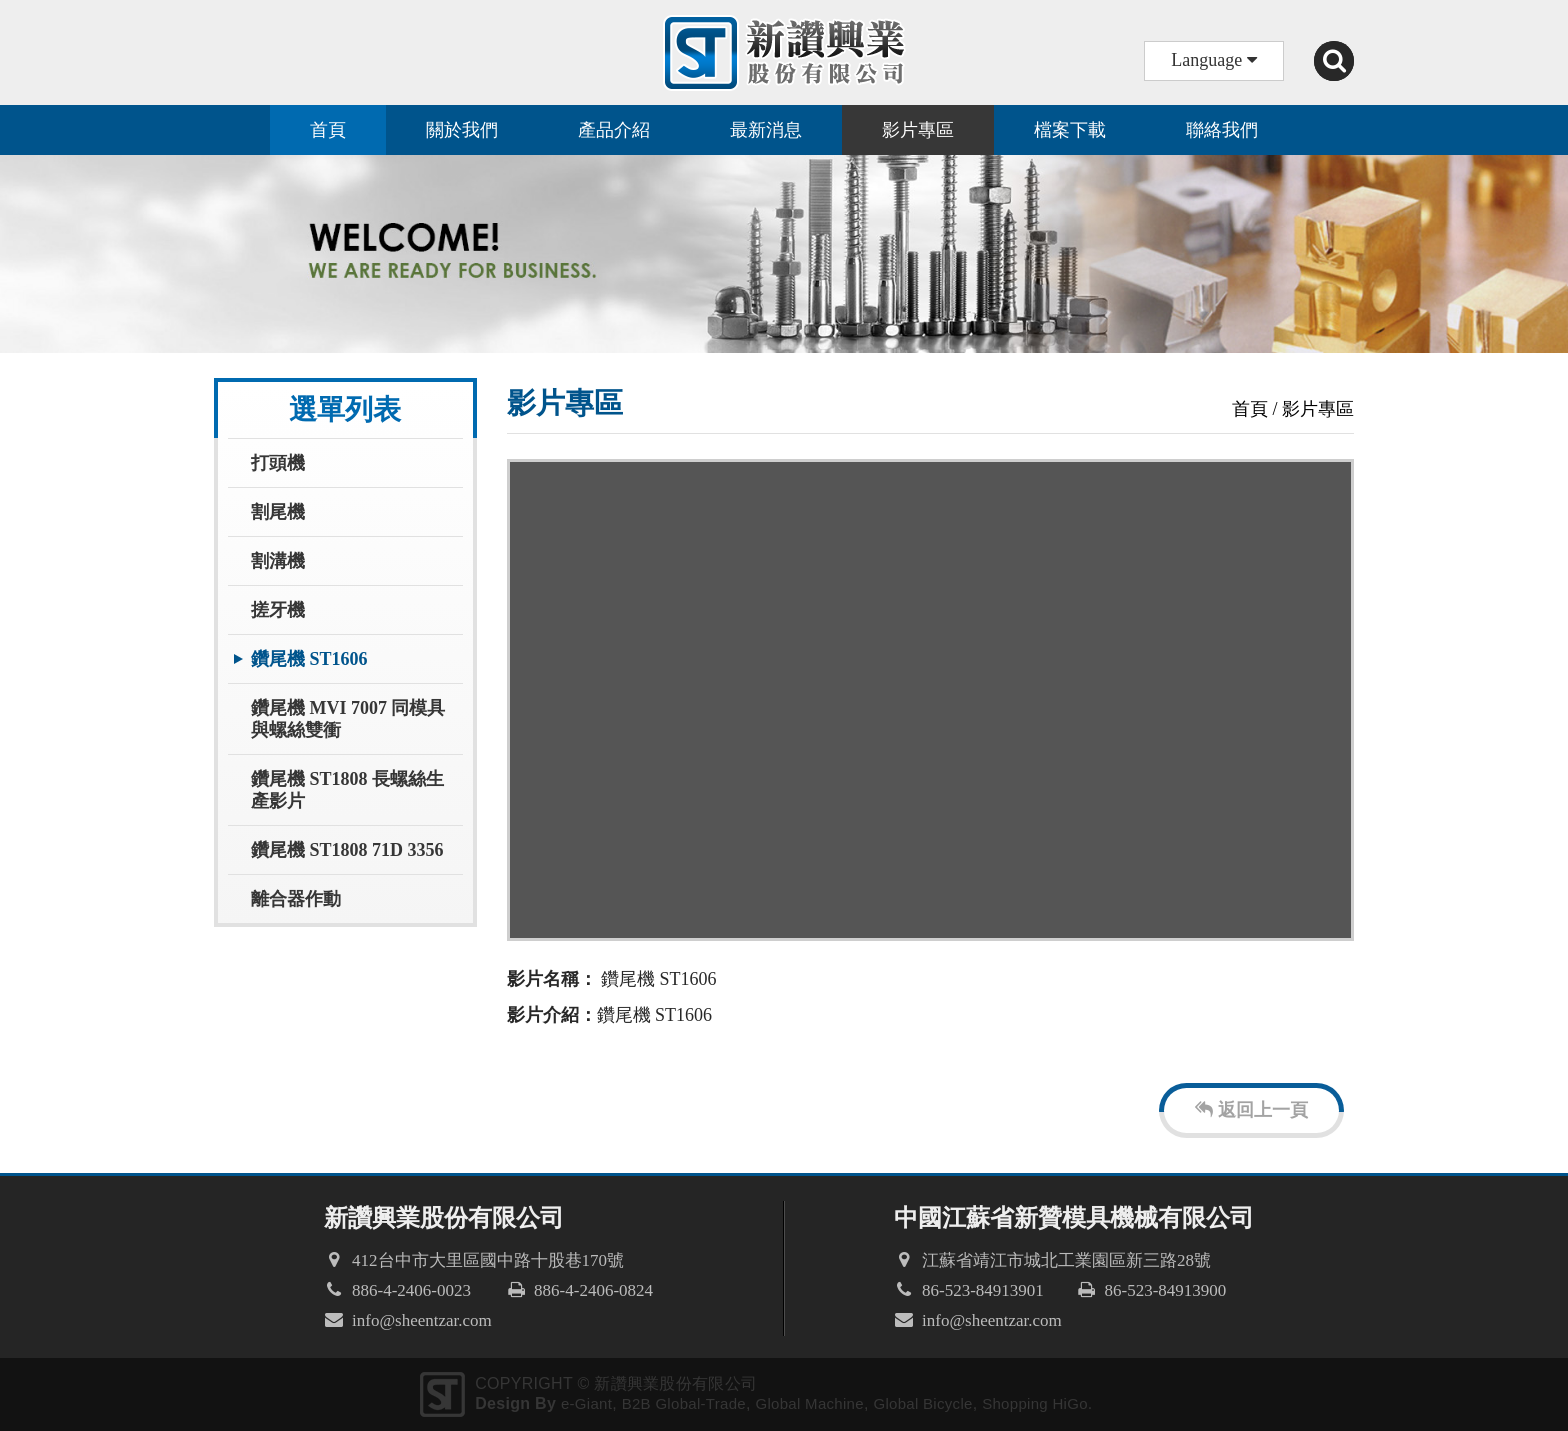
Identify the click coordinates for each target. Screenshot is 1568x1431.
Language (1213, 60)
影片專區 (918, 130)
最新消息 (766, 130)
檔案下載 (1070, 130)
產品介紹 (614, 130)
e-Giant (586, 1403)
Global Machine (809, 1403)
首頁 (328, 130)
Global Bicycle (922, 1403)
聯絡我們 (1222, 130)
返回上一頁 (1251, 1110)
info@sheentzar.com (422, 1320)
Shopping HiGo (1035, 1403)
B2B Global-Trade (684, 1403)
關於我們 (462, 130)
